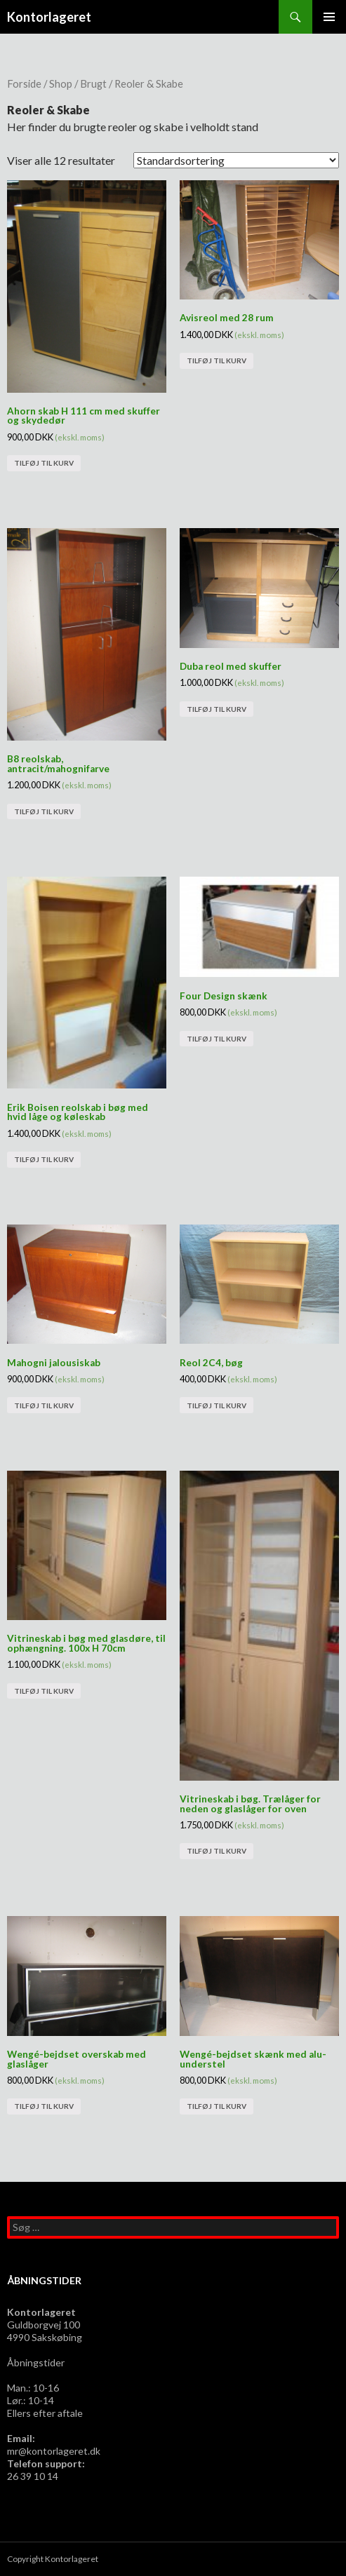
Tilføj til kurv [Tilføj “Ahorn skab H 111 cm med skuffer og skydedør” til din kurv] (44, 463)
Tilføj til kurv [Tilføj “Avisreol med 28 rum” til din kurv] (216, 360)
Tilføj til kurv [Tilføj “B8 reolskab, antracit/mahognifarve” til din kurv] (44, 811)
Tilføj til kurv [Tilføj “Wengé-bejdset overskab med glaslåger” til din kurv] (44, 2106)
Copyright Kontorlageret (52, 2559)
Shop (60, 83)
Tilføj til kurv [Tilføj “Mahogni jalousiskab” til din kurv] (44, 1405)
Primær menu (329, 17)
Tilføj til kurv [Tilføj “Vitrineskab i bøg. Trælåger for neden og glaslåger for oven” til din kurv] (216, 1851)
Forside (24, 83)
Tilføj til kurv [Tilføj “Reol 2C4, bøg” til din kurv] (216, 1405)
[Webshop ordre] (236, 160)
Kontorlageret (49, 17)
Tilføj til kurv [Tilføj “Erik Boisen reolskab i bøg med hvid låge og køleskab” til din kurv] (44, 1159)
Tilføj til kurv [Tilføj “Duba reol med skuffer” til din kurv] (216, 709)
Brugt (93, 83)
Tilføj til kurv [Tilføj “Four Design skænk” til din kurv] (216, 1038)
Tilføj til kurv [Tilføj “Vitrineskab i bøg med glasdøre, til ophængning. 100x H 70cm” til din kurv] (44, 1691)
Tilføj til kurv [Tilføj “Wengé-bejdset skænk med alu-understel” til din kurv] (216, 2106)
